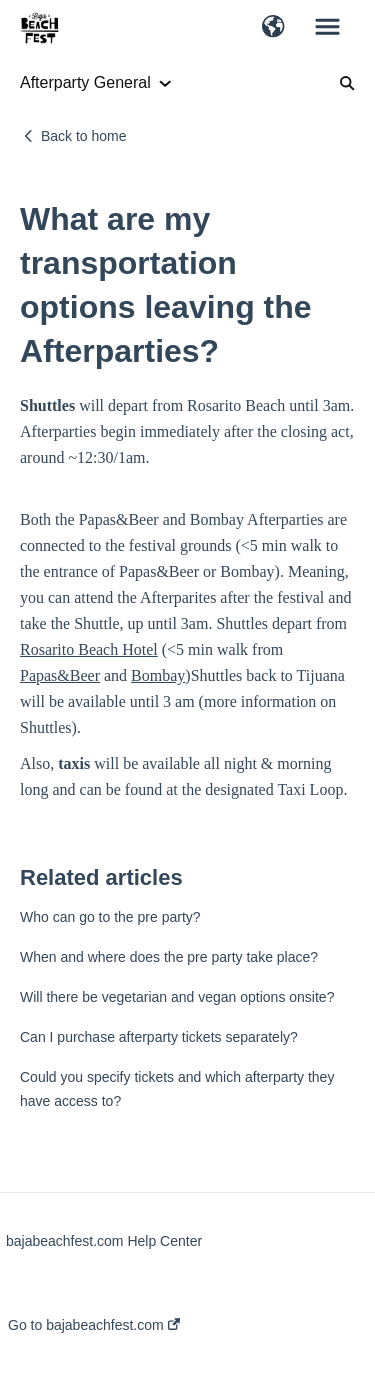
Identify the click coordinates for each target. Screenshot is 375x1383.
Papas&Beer (60, 675)
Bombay (158, 675)
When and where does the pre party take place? (169, 957)
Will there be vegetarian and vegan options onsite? (177, 997)
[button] (273, 28)
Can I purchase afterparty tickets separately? (159, 1037)
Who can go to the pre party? (110, 917)
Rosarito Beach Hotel (89, 649)
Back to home (84, 136)
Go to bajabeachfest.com (94, 1325)
